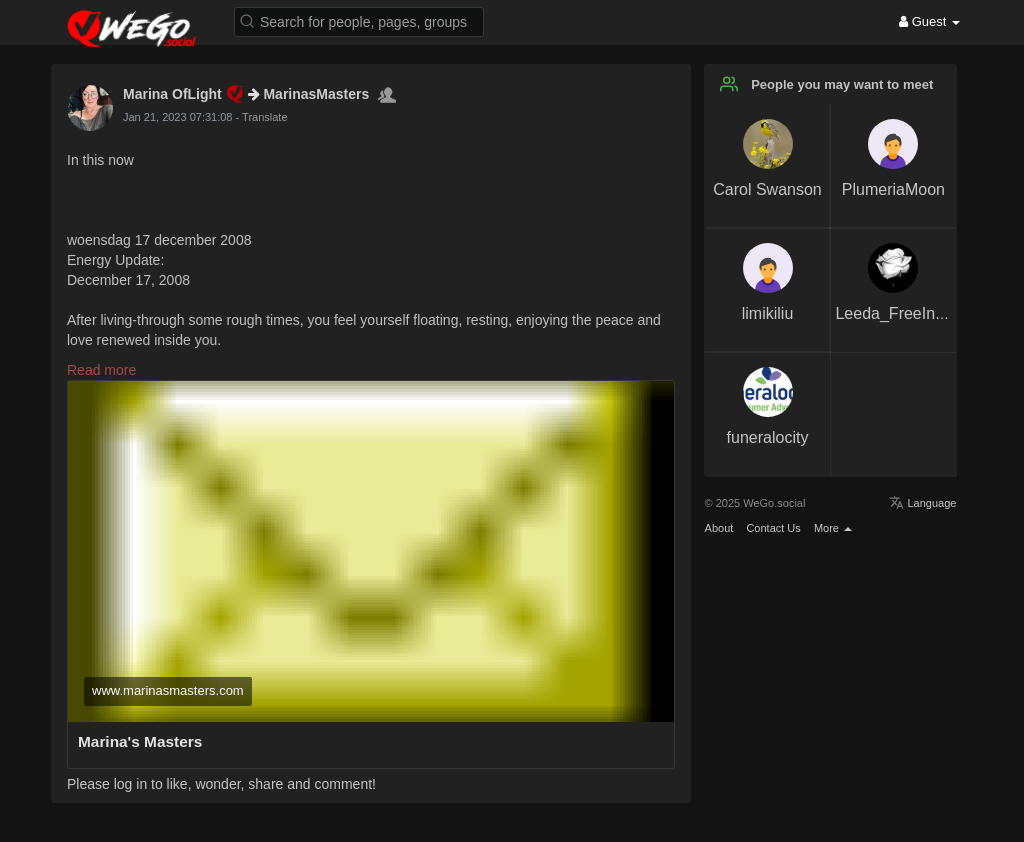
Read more (101, 370)
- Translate (262, 117)
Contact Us (773, 528)
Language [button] (922, 503)
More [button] (833, 528)
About (719, 528)
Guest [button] (929, 21)
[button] (359, 20)
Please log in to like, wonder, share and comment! (221, 784)
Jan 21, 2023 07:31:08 (177, 117)
